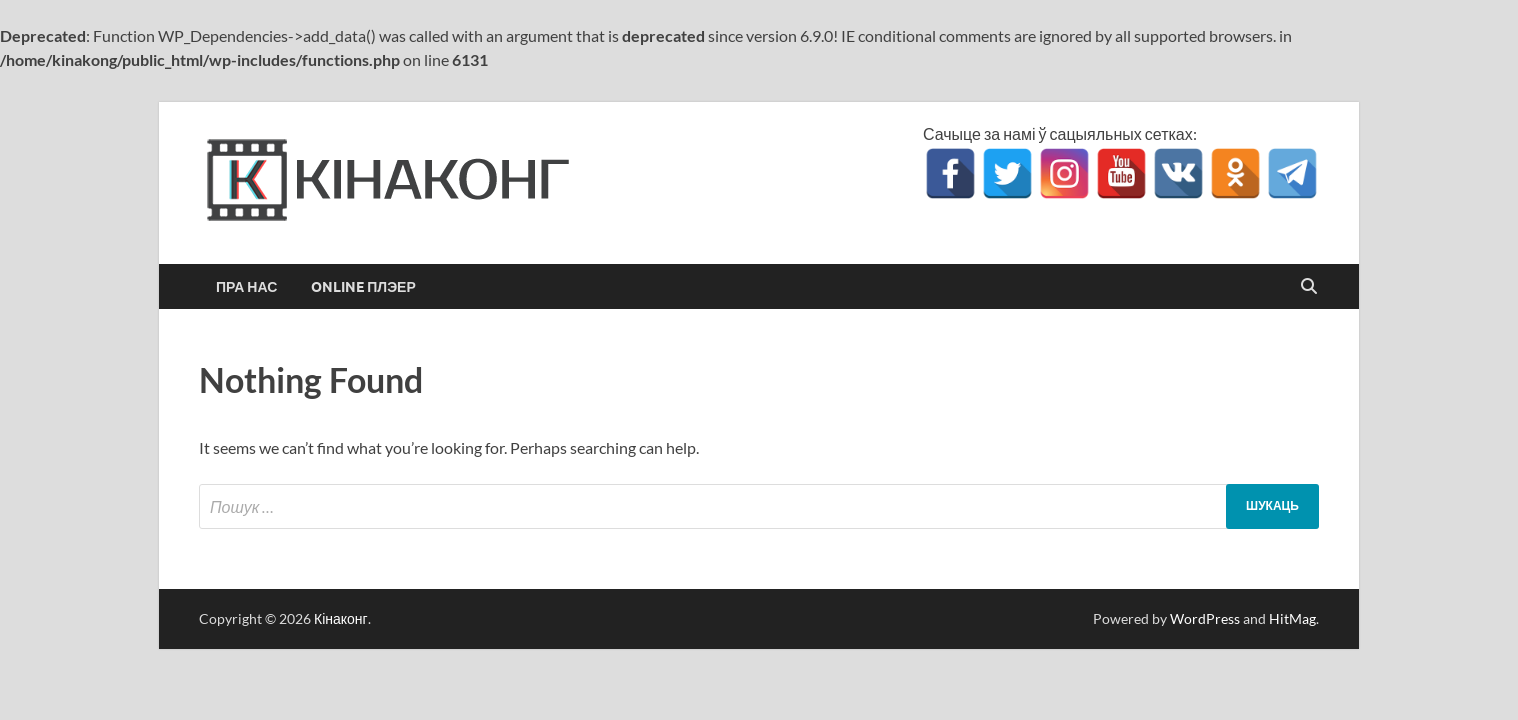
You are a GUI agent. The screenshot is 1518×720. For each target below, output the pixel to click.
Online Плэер (363, 287)
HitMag (1292, 618)
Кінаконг (341, 618)
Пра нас (246, 287)
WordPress (1205, 618)
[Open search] (1309, 287)
